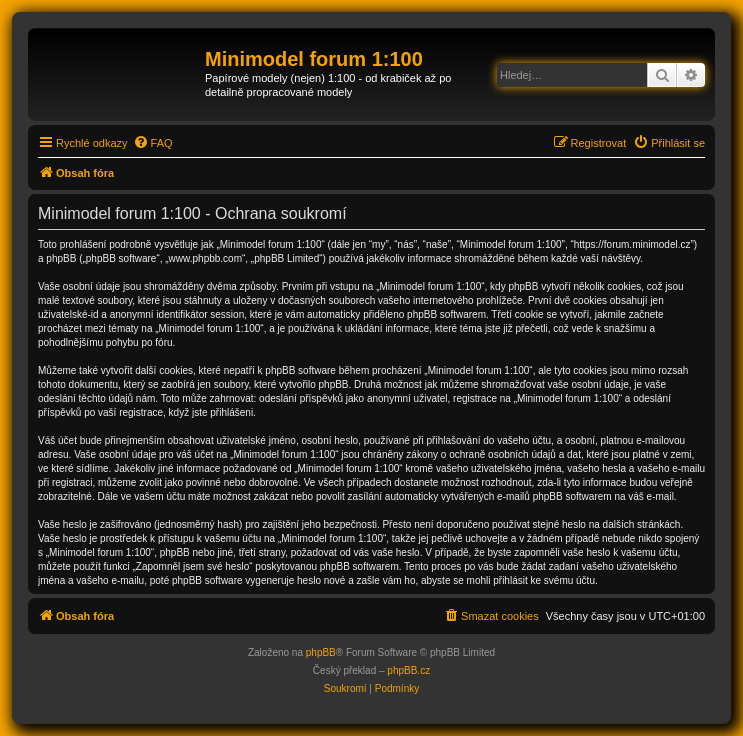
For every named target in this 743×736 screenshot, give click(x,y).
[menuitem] (153, 143)
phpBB (321, 652)
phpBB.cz (408, 670)
